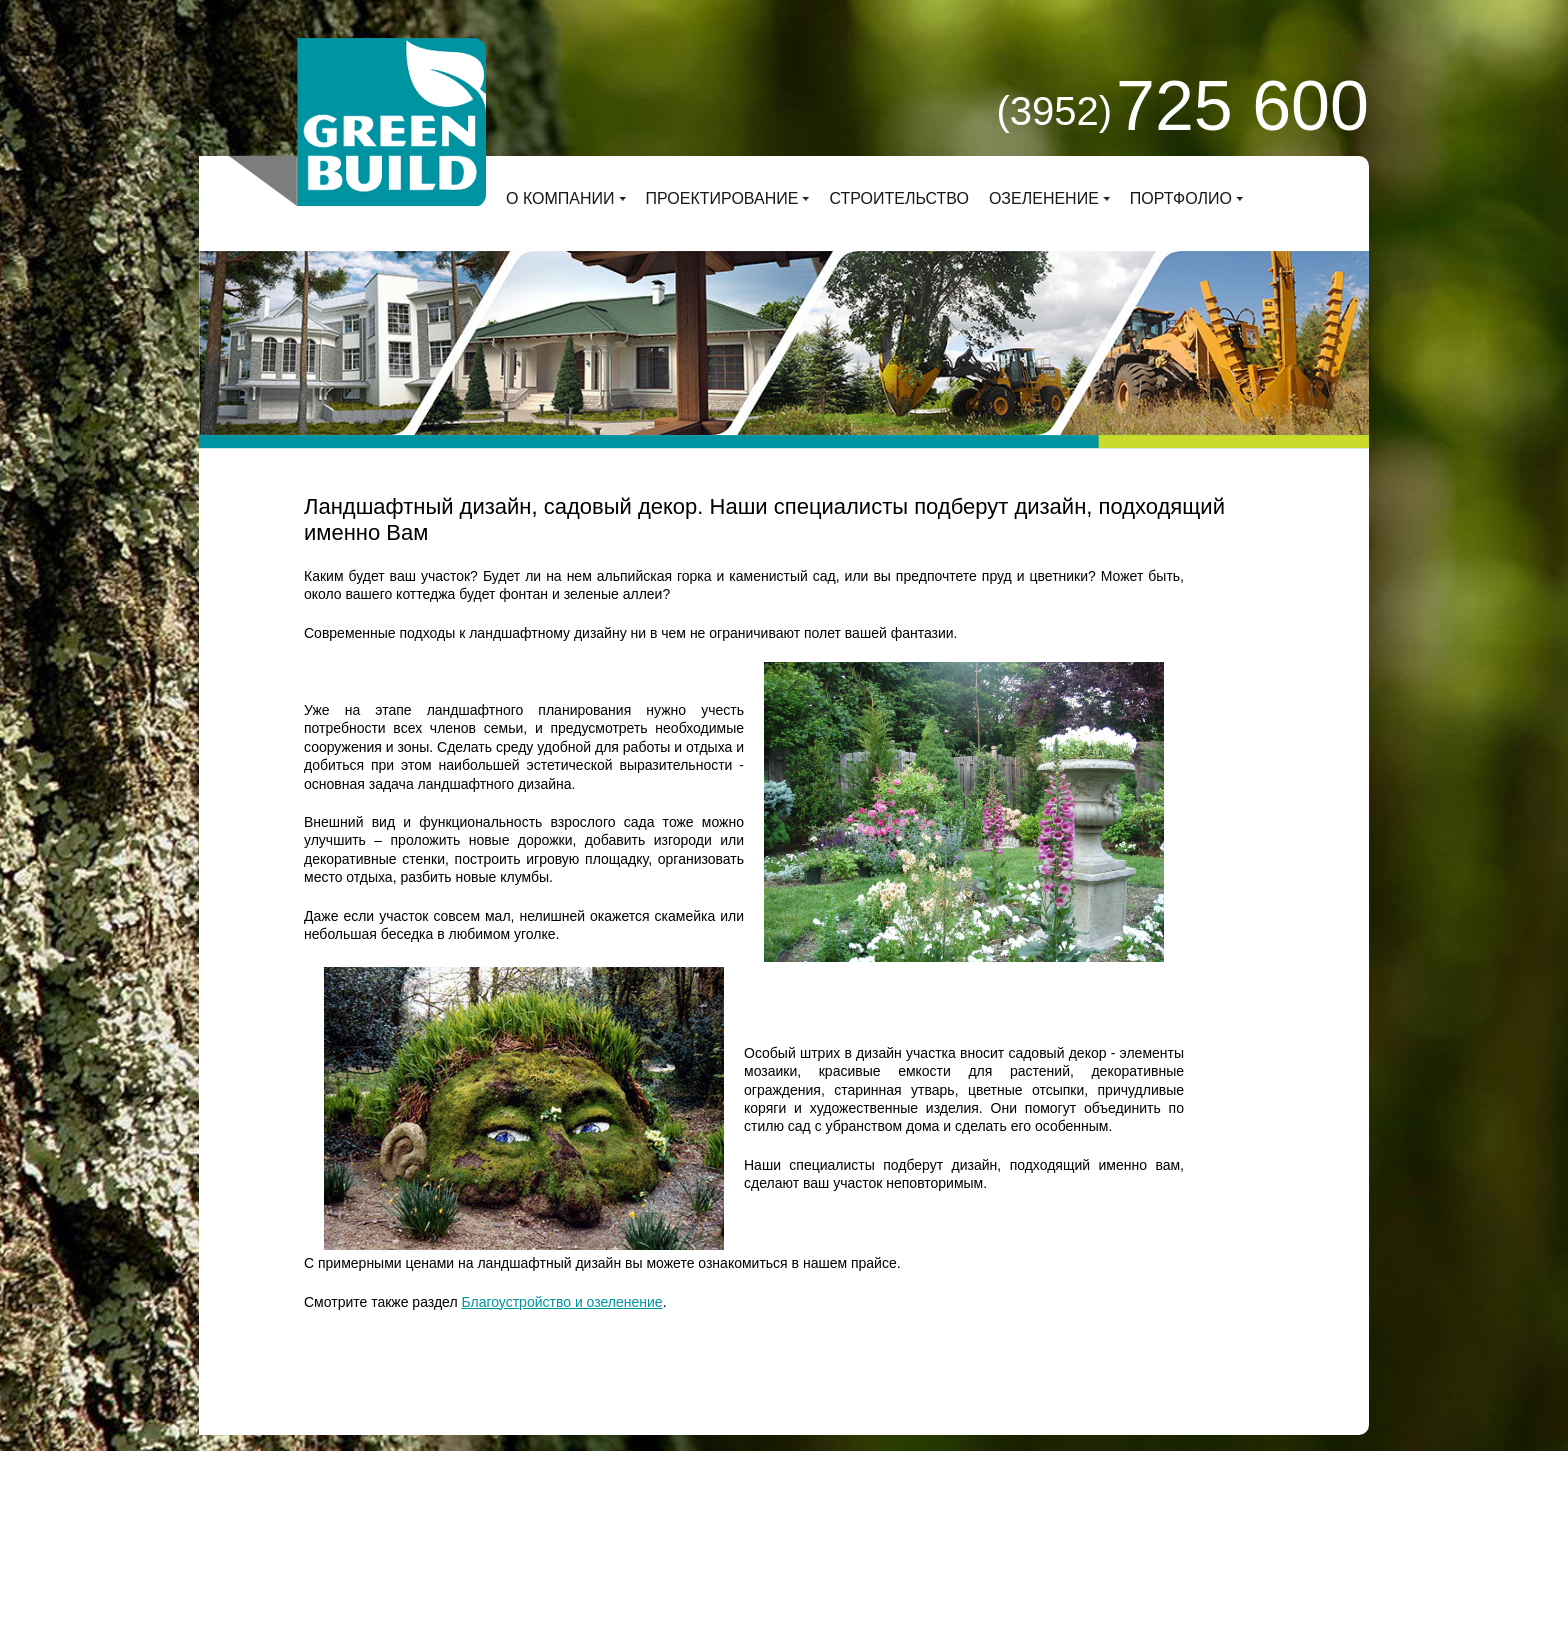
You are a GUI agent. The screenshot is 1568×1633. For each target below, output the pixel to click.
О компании (560, 198)
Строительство (899, 198)
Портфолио (1181, 198)
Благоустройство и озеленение (561, 1302)
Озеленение (1044, 198)
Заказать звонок (996, 1490)
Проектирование (722, 198)
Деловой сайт (510, 1508)
